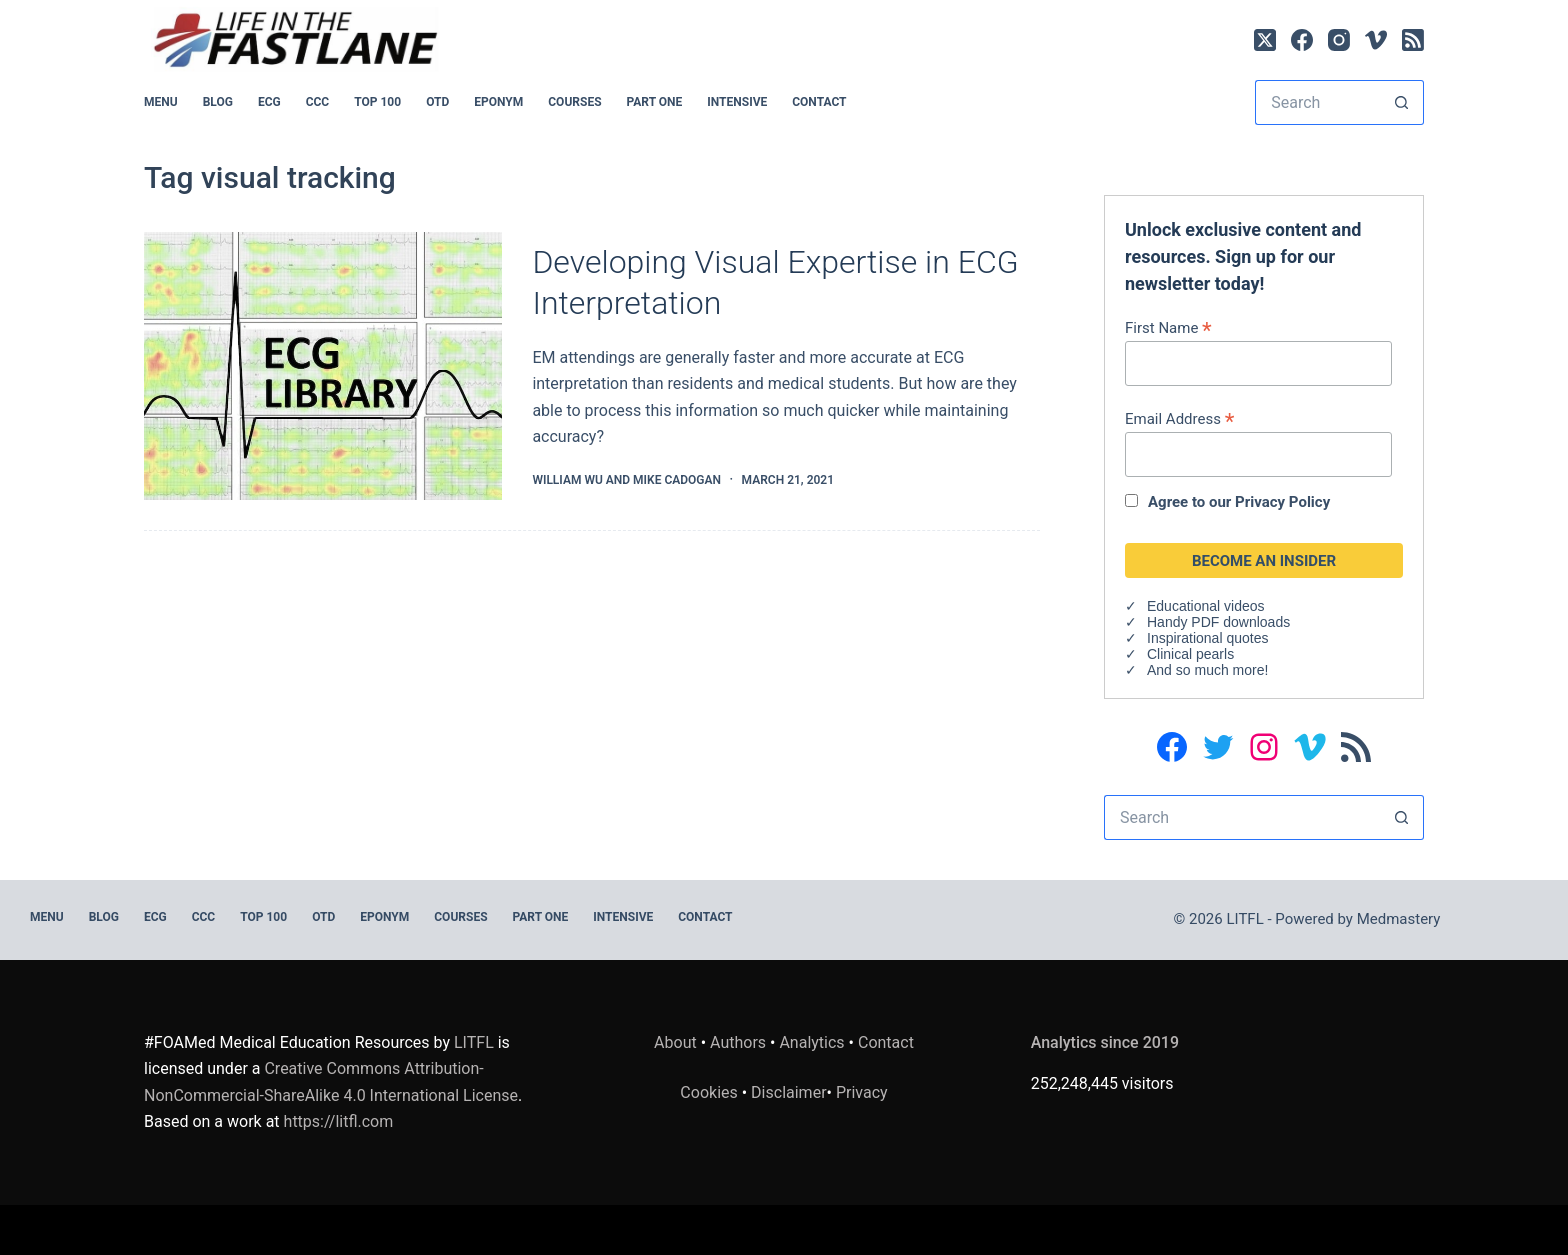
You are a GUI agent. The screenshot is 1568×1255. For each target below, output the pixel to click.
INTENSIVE (737, 102)
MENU (161, 102)
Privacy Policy (1282, 502)
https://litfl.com (339, 1121)
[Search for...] (1317, 102)
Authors (738, 1042)
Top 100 (377, 102)
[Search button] (1401, 102)
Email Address (1179, 418)
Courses (574, 102)
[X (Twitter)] (1265, 40)
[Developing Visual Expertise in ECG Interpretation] (323, 366)
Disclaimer (788, 1092)
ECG (269, 102)
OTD (437, 102)
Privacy (862, 1092)
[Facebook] (1302, 40)
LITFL (474, 1042)
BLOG (218, 102)
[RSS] (1413, 40)
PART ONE (655, 102)
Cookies (710, 1092)
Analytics (811, 1042)
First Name (1168, 327)
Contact (819, 102)
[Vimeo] (1376, 40)
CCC (318, 102)
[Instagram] (1339, 40)
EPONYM (498, 102)
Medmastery (1399, 919)
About (675, 1042)
